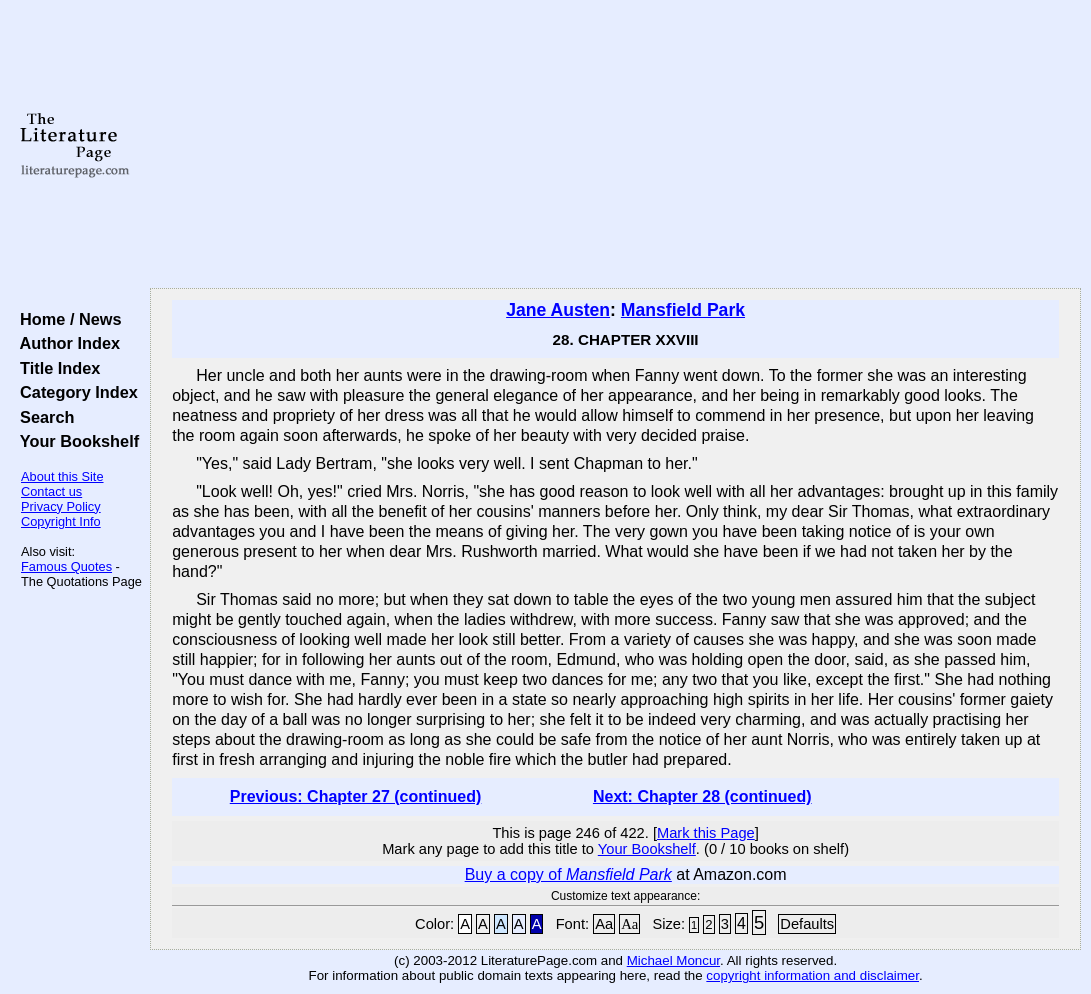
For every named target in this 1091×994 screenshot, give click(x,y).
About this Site (62, 476)
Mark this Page (706, 833)
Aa (604, 924)
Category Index (74, 392)
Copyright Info (61, 521)
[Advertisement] (615, 145)
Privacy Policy (61, 506)
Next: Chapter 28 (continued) (702, 796)
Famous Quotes (66, 566)
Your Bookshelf (75, 441)
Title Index (55, 368)
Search (42, 417)
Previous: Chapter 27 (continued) (356, 796)
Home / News (66, 319)
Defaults (807, 924)
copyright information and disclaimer (812, 975)
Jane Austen (558, 310)
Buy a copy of (568, 874)
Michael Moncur (673, 960)
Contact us (51, 491)
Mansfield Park (683, 310)
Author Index (65, 343)
